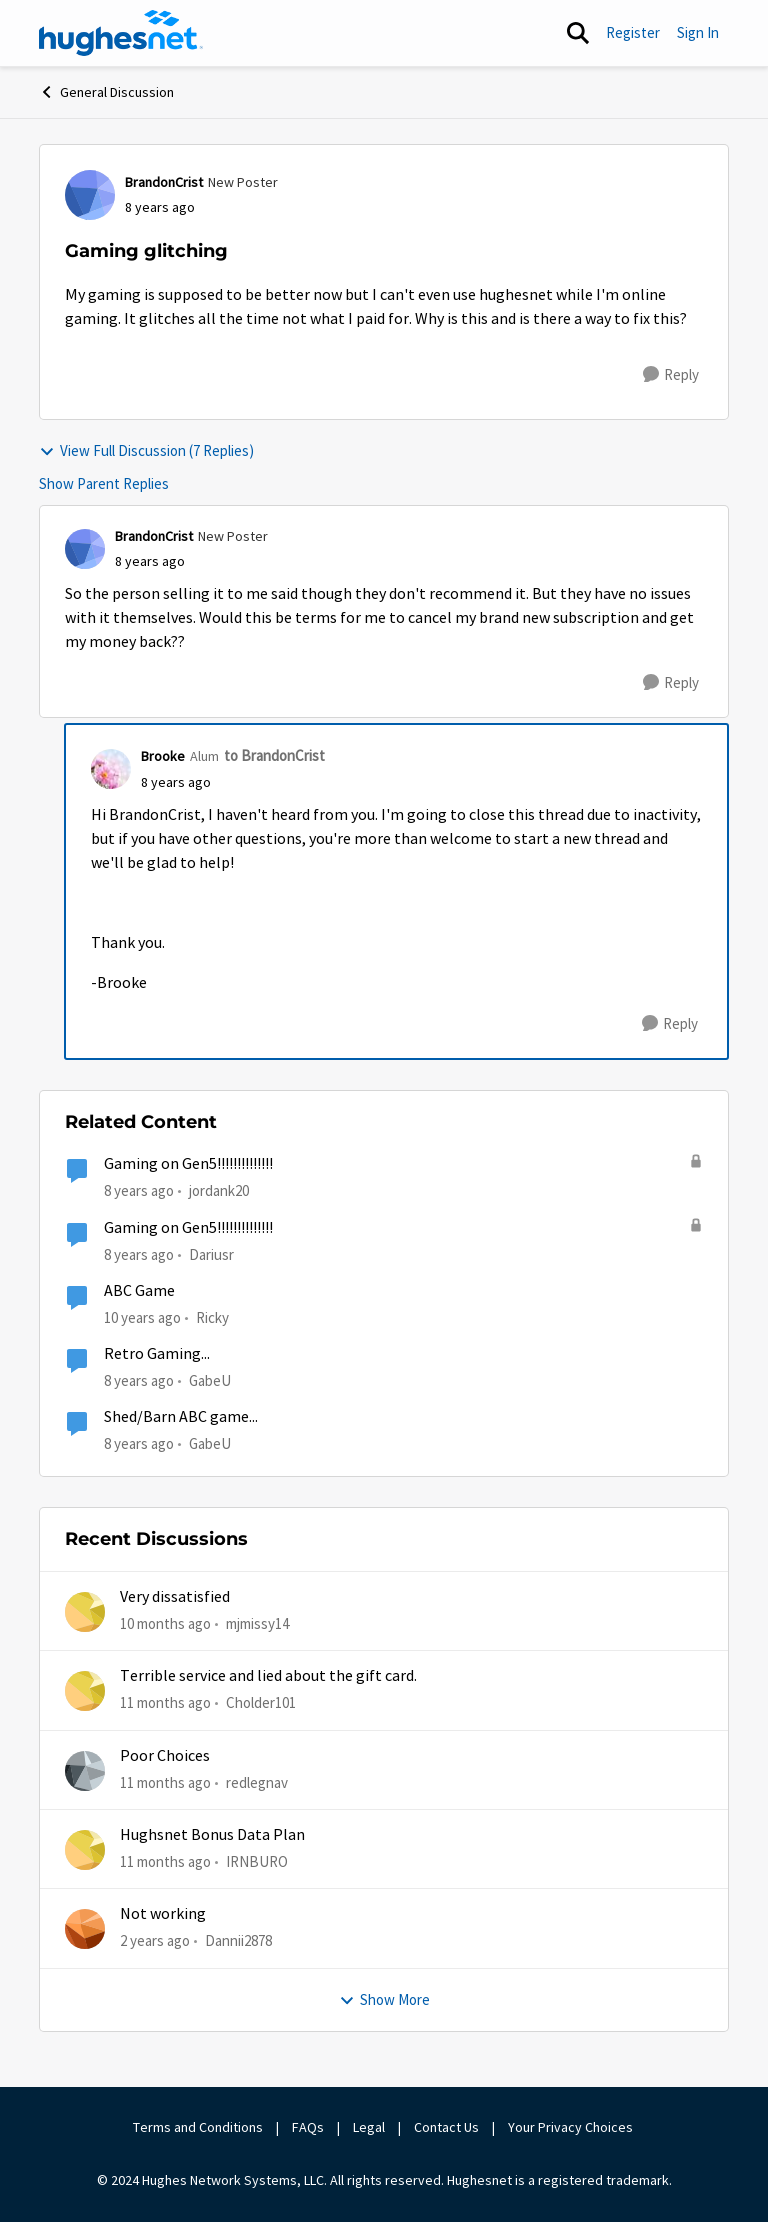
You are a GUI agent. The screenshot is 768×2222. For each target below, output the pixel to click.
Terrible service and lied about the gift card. (268, 1676)
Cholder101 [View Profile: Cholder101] (261, 1702)
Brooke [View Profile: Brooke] (163, 756)
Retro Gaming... (157, 1354)
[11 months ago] (165, 1703)
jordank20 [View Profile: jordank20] (219, 1190)
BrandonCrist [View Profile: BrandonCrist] (164, 182)
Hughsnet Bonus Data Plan (212, 1835)
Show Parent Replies (104, 483)
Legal (369, 2127)
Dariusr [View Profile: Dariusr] (211, 1253)
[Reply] (671, 375)
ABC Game (139, 1291)
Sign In (698, 32)
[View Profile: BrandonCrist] (90, 195)
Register (633, 32)
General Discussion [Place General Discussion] (106, 92)
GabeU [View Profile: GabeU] (210, 1380)
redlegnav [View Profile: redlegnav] (257, 1782)
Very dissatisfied (175, 1597)
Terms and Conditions (198, 2127)
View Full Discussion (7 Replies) (146, 450)
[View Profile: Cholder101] (85, 1691)
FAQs (308, 2127)
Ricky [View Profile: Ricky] (212, 1317)
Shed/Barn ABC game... (181, 1417)
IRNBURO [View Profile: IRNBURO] (257, 1861)
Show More (384, 1999)
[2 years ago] (155, 1941)
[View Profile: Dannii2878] (85, 1929)
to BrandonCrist (274, 755)
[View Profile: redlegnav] (85, 1771)
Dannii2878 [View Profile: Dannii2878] (238, 1940)
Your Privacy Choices (572, 2127)
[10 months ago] (165, 1624)
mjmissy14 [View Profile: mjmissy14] (257, 1623)
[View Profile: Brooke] (111, 769)
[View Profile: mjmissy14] (85, 1612)
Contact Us (446, 2127)
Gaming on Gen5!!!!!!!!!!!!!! (188, 1164)
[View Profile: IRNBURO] (85, 1850)
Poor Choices (165, 1756)
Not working (163, 1914)
